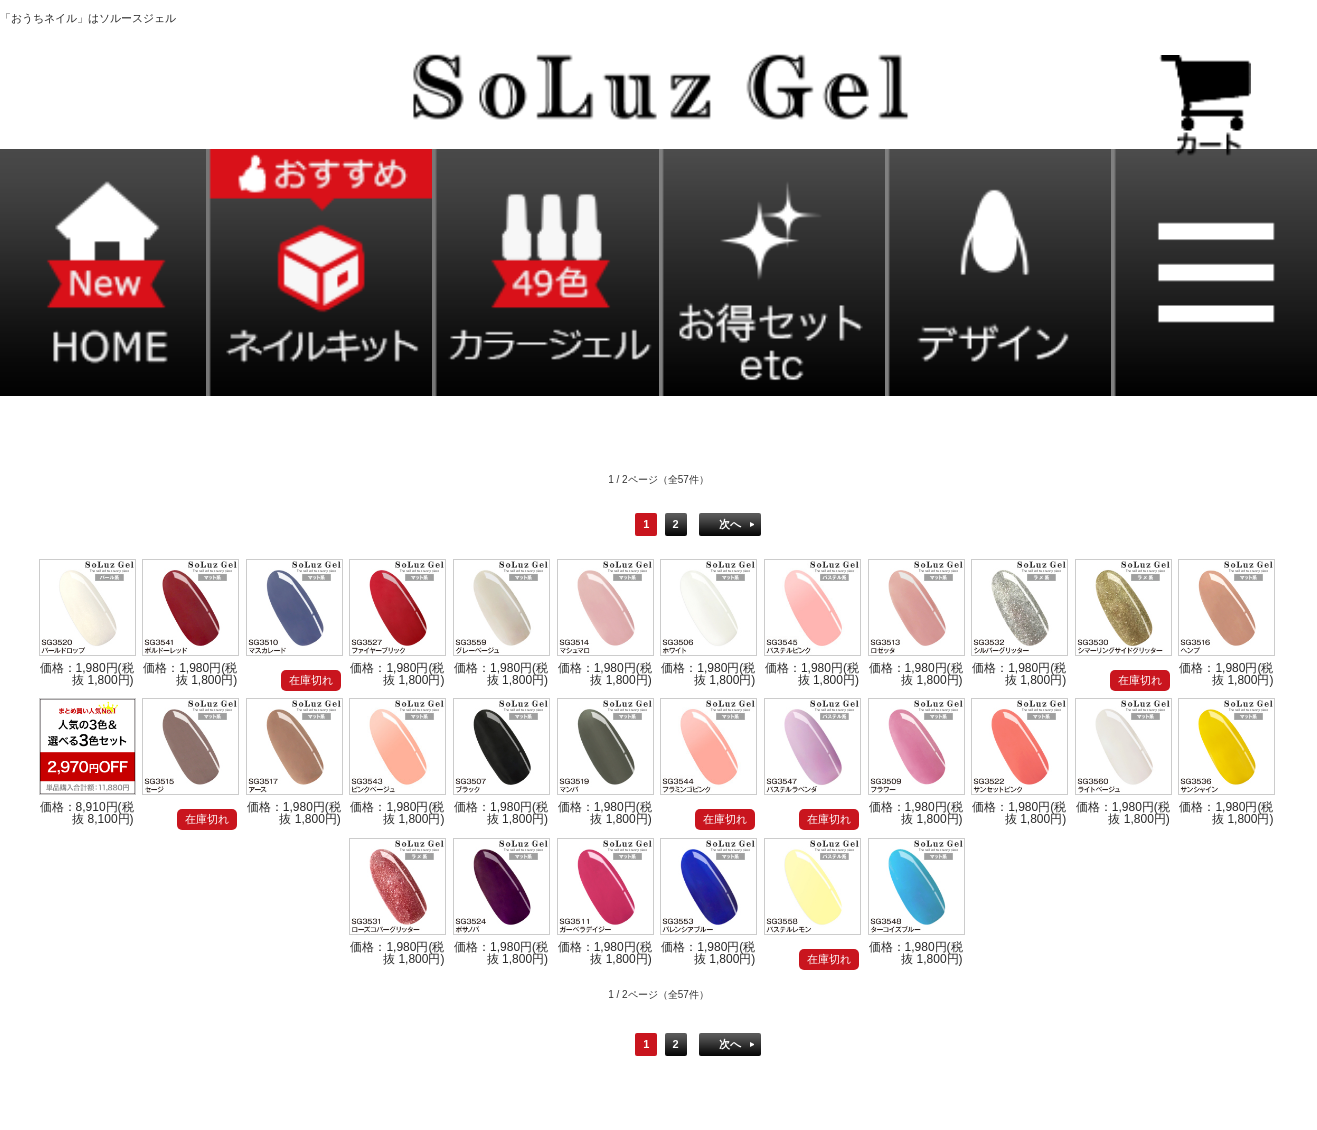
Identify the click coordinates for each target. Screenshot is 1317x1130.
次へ (730, 524)
